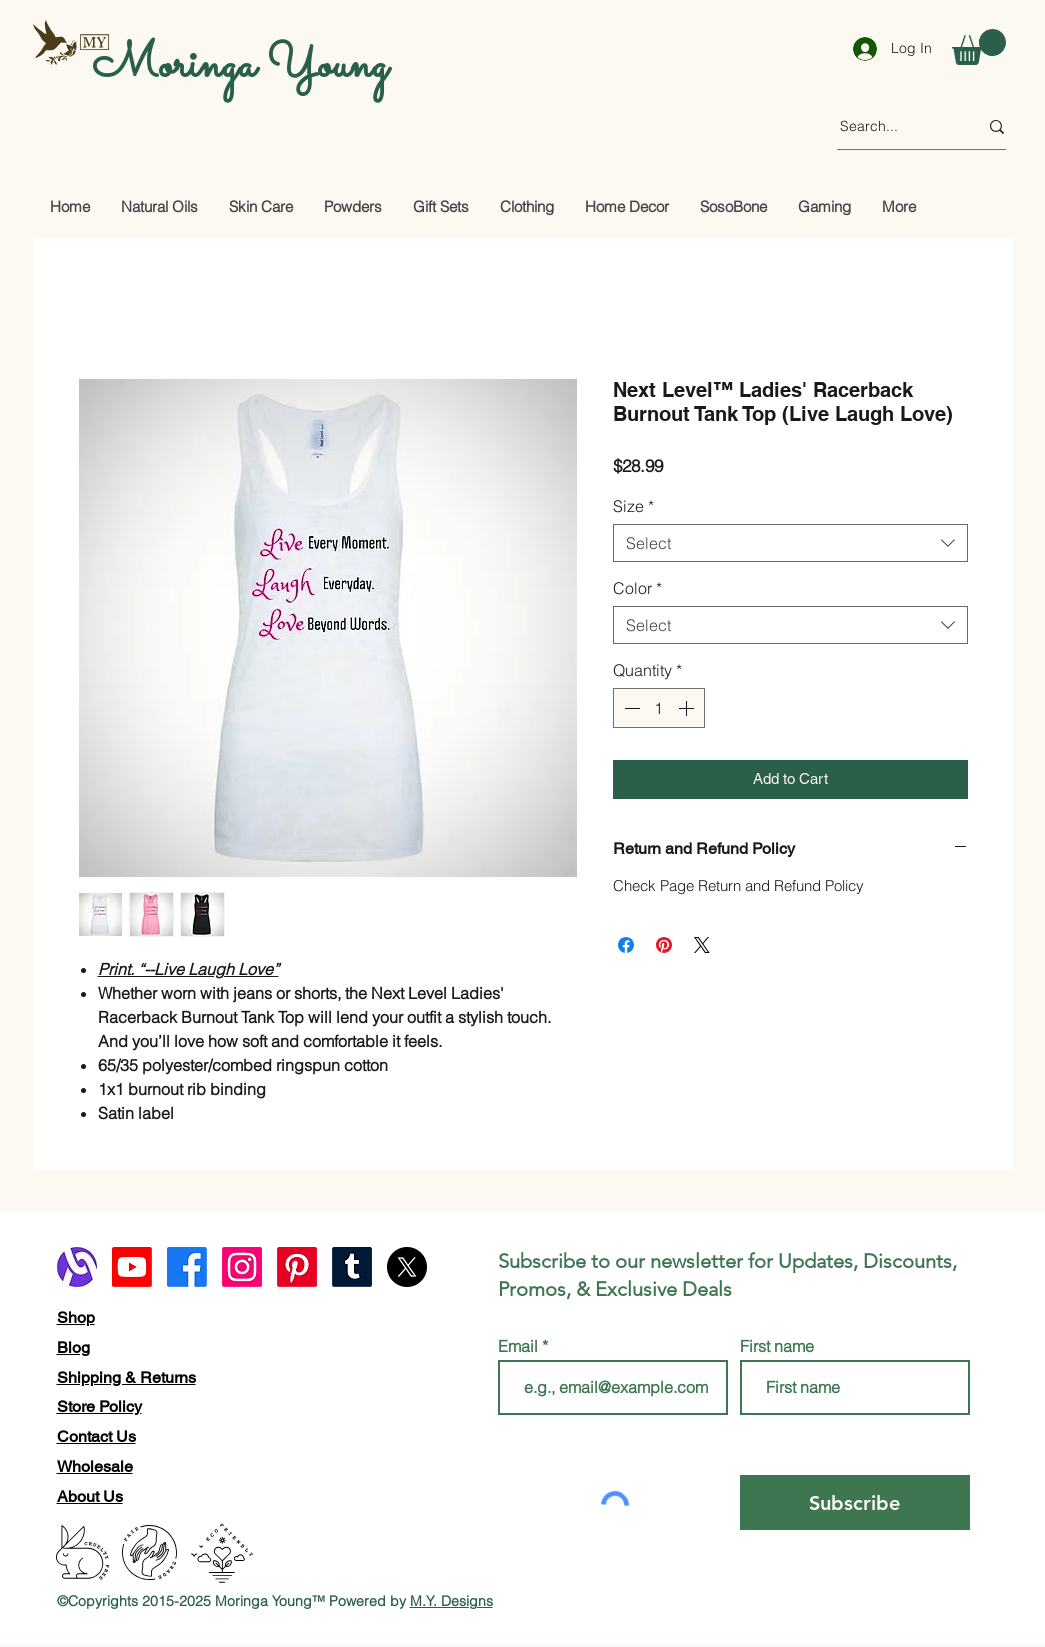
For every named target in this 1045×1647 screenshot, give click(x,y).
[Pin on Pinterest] (664, 945)
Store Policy (99, 1406)
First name (777, 1346)
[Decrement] (630, 708)
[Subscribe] (855, 1502)
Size (633, 506)
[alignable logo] (77, 1267)
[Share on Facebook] (626, 945)
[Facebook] (187, 1267)
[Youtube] (132, 1267)
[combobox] (790, 543)
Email (520, 1346)
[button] (979, 47)
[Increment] (688, 708)
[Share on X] (702, 945)
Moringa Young (240, 66)
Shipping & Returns (126, 1377)
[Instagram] (242, 1267)
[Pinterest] (297, 1267)
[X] (407, 1267)
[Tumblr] (352, 1267)
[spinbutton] (659, 708)
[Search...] (894, 127)
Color (637, 588)
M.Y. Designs (451, 1601)
